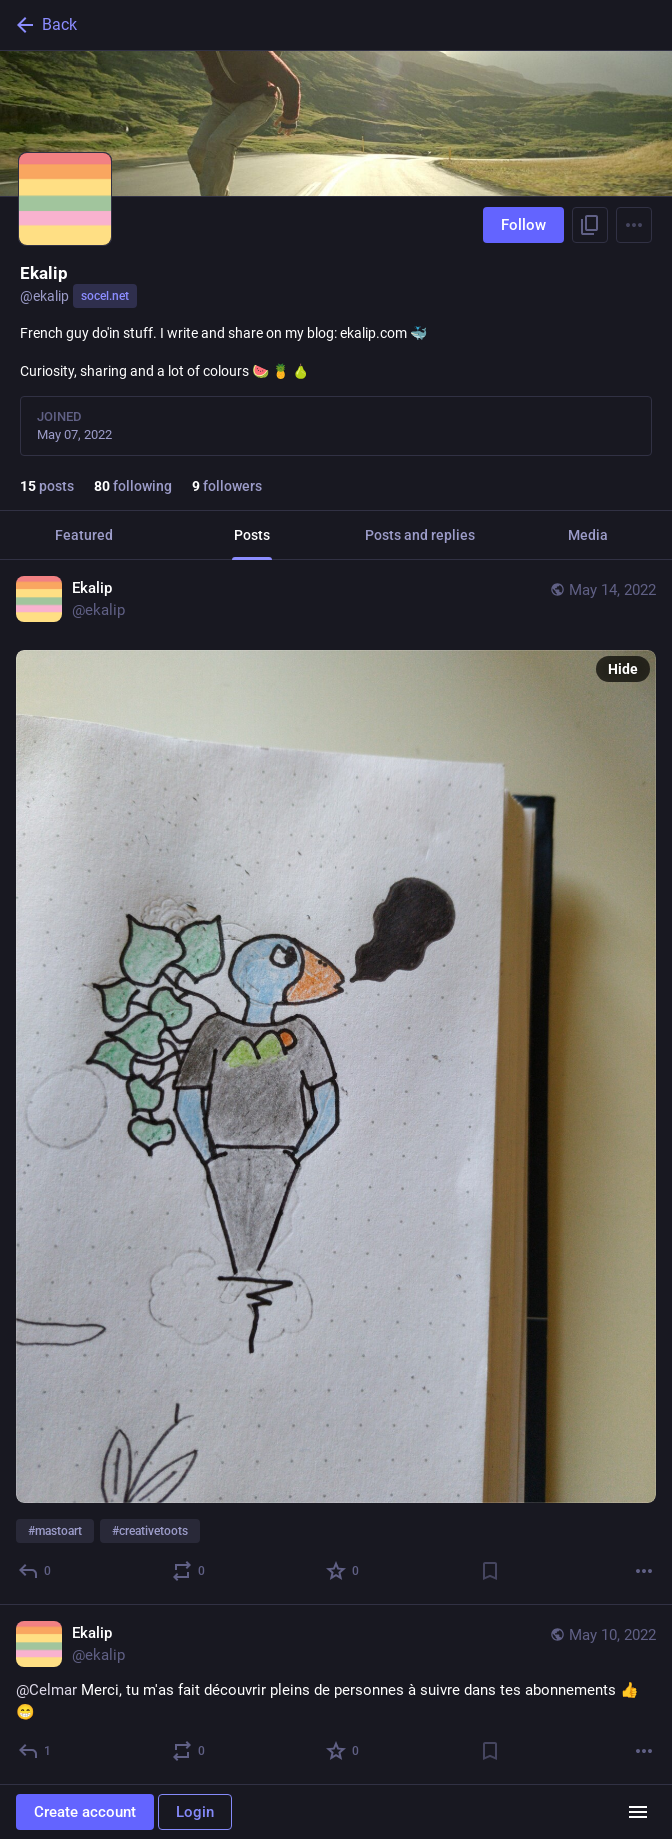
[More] (644, 1571)
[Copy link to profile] (590, 225)
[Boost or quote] (189, 1571)
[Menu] (634, 225)
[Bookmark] (490, 1571)
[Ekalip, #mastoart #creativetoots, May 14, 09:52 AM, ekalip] (336, 1082)
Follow (523, 225)
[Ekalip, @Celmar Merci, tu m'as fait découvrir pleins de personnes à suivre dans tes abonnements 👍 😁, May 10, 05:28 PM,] (336, 1695)
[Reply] (35, 1571)
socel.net (105, 296)
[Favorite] (343, 1571)
